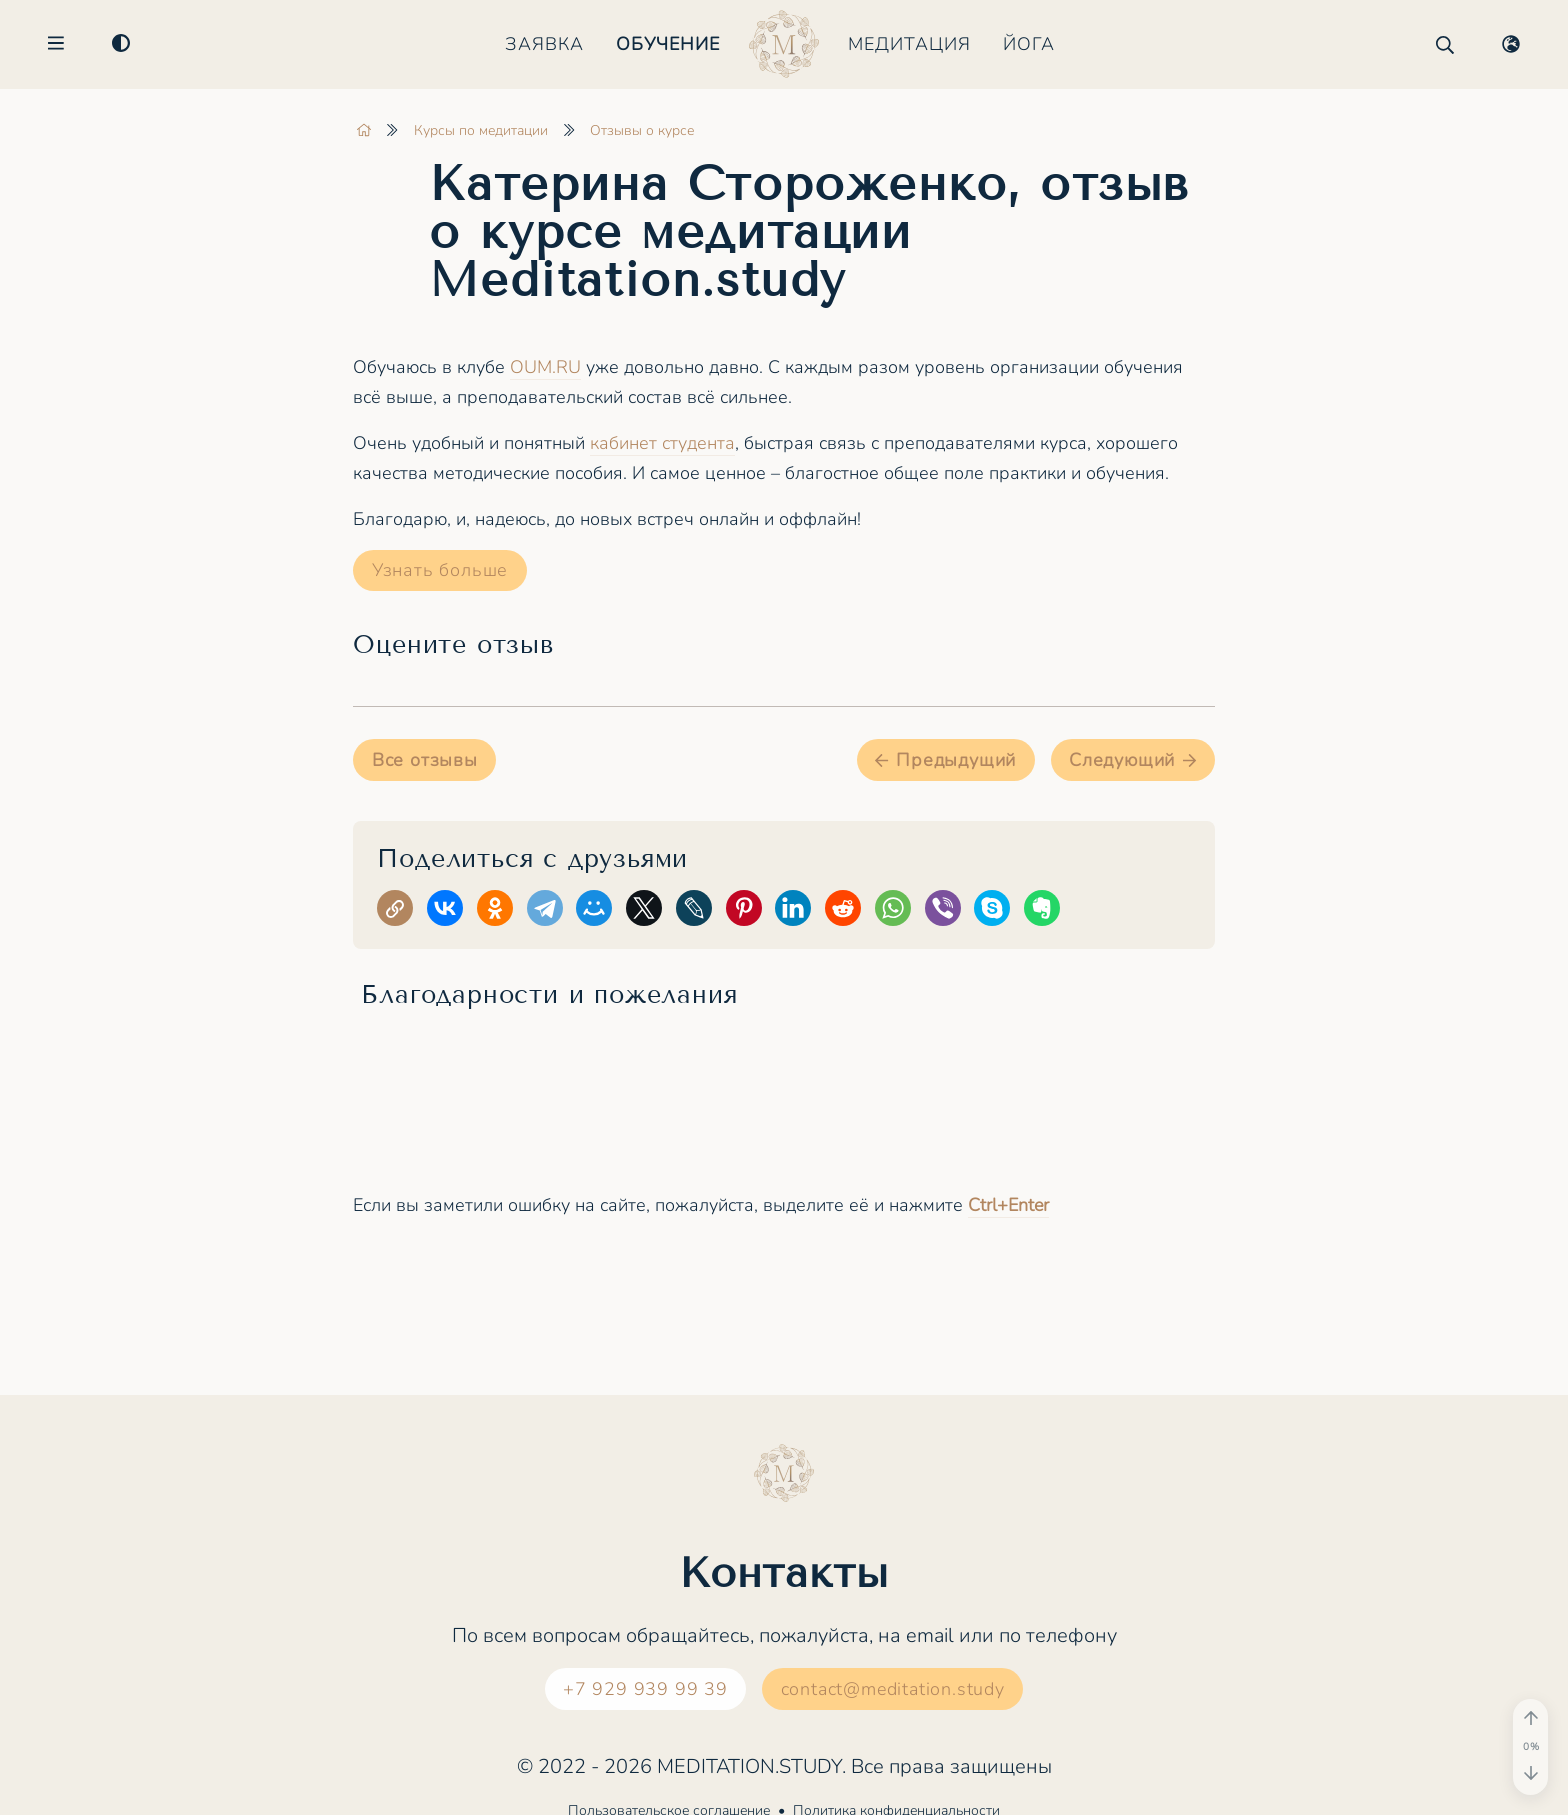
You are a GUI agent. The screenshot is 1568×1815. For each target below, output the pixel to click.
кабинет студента (662, 443)
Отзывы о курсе (642, 130)
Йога (1029, 45)
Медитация (909, 45)
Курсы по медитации (481, 130)
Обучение (668, 45)
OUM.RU (545, 367)
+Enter (1008, 1205)
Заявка (544, 45)
